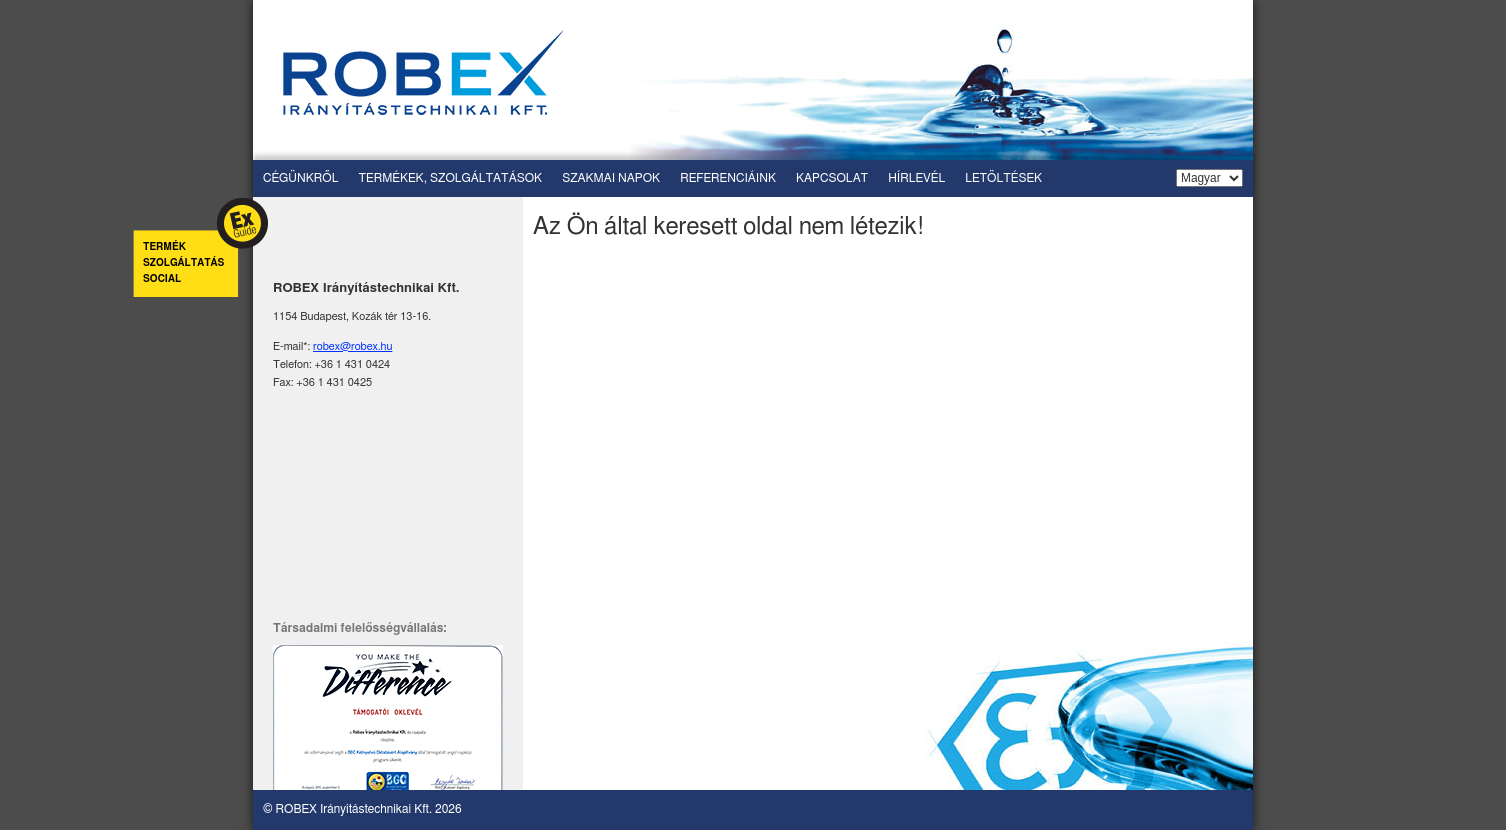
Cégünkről (300, 178)
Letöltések (1003, 178)
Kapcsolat (832, 178)
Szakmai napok (611, 178)
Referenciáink (728, 178)
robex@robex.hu (352, 346)
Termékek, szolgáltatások (450, 178)
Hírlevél (916, 178)
